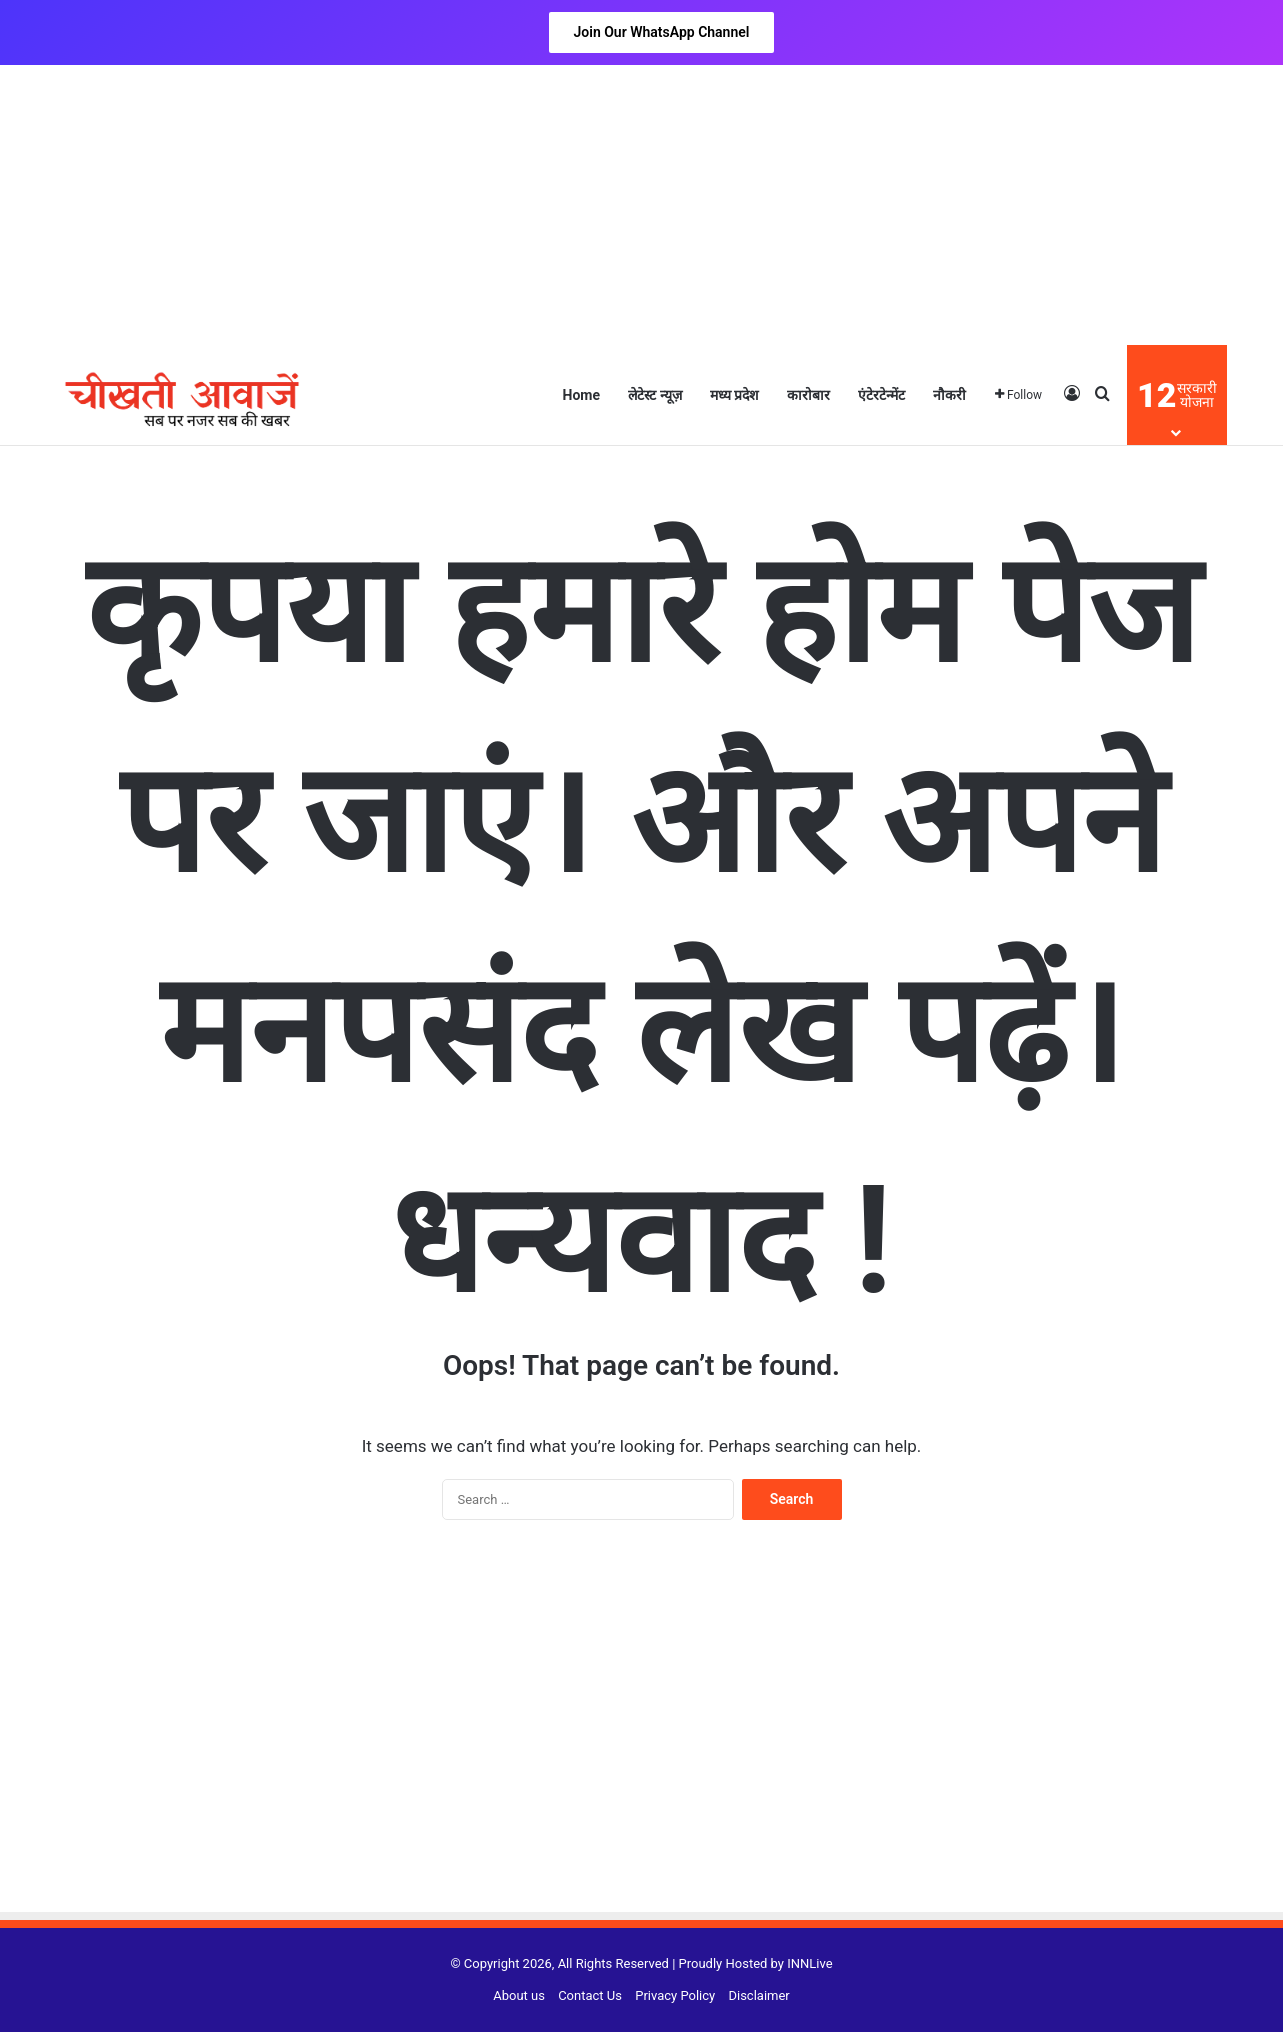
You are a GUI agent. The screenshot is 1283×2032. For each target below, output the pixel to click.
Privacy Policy (675, 1995)
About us (519, 1995)
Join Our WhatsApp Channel (662, 32)
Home (581, 395)
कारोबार (808, 395)
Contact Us (590, 1995)
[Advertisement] (642, 205)
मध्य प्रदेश (734, 395)
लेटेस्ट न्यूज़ (654, 395)
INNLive (809, 1963)
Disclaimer (758, 1995)
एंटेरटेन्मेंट (881, 395)
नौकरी (949, 395)
